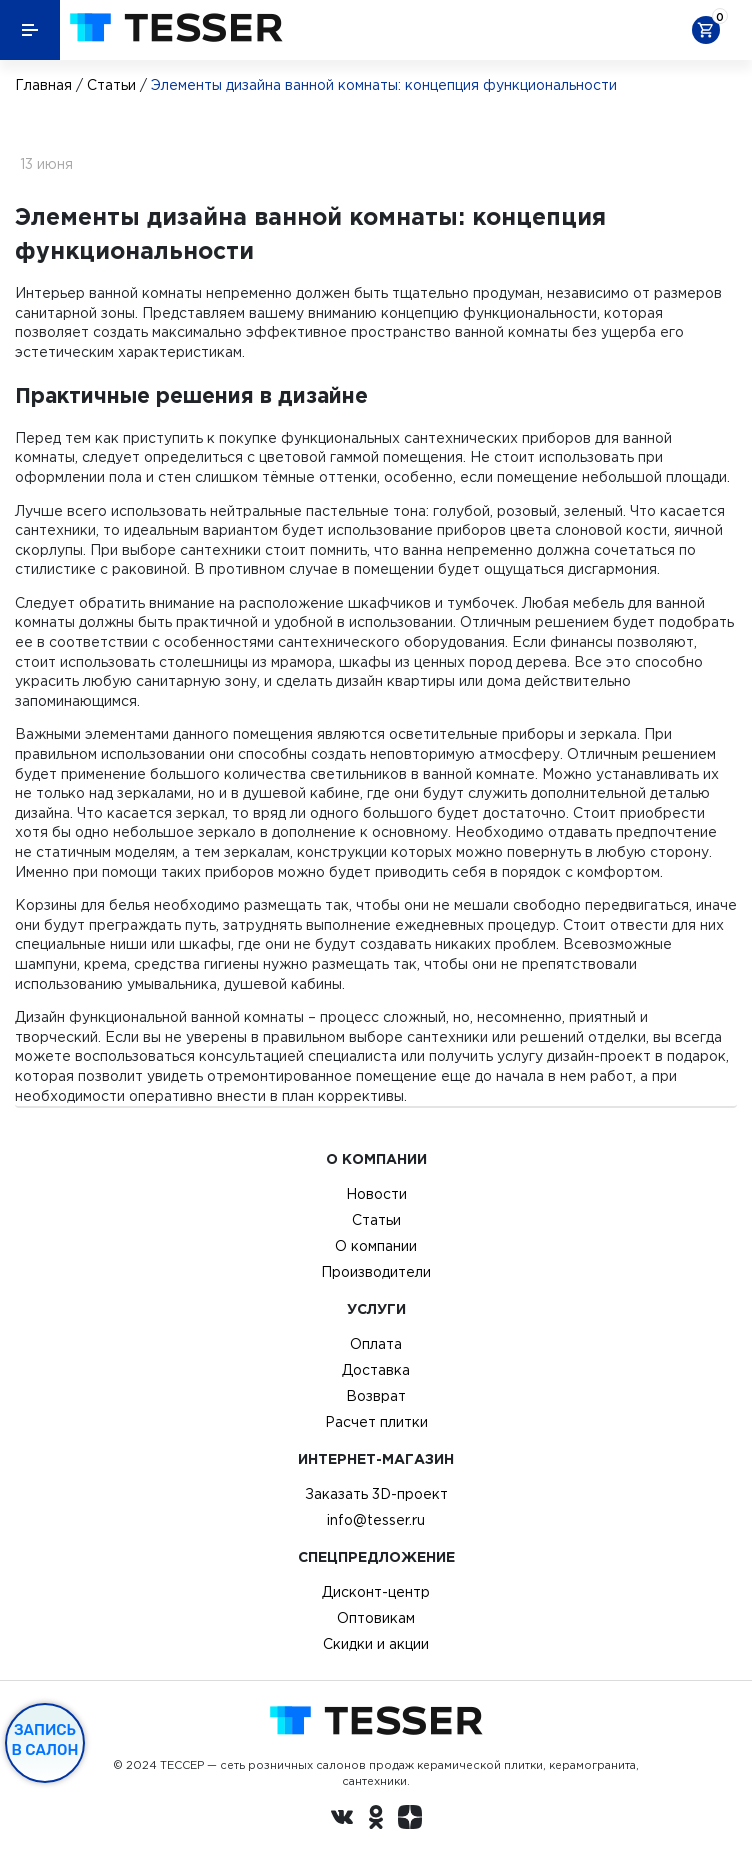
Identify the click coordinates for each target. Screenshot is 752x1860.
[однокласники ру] (376, 1820)
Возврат (376, 1396)
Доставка (376, 1370)
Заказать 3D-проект (376, 1494)
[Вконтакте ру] (342, 1820)
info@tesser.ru (376, 1520)
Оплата (376, 1344)
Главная (43, 85)
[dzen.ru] (410, 1820)
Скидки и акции (376, 1644)
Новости (376, 1194)
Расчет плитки (376, 1422)
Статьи (111, 85)
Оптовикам (376, 1618)
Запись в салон (45, 1740)
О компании (376, 1246)
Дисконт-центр (376, 1592)
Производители (376, 1272)
